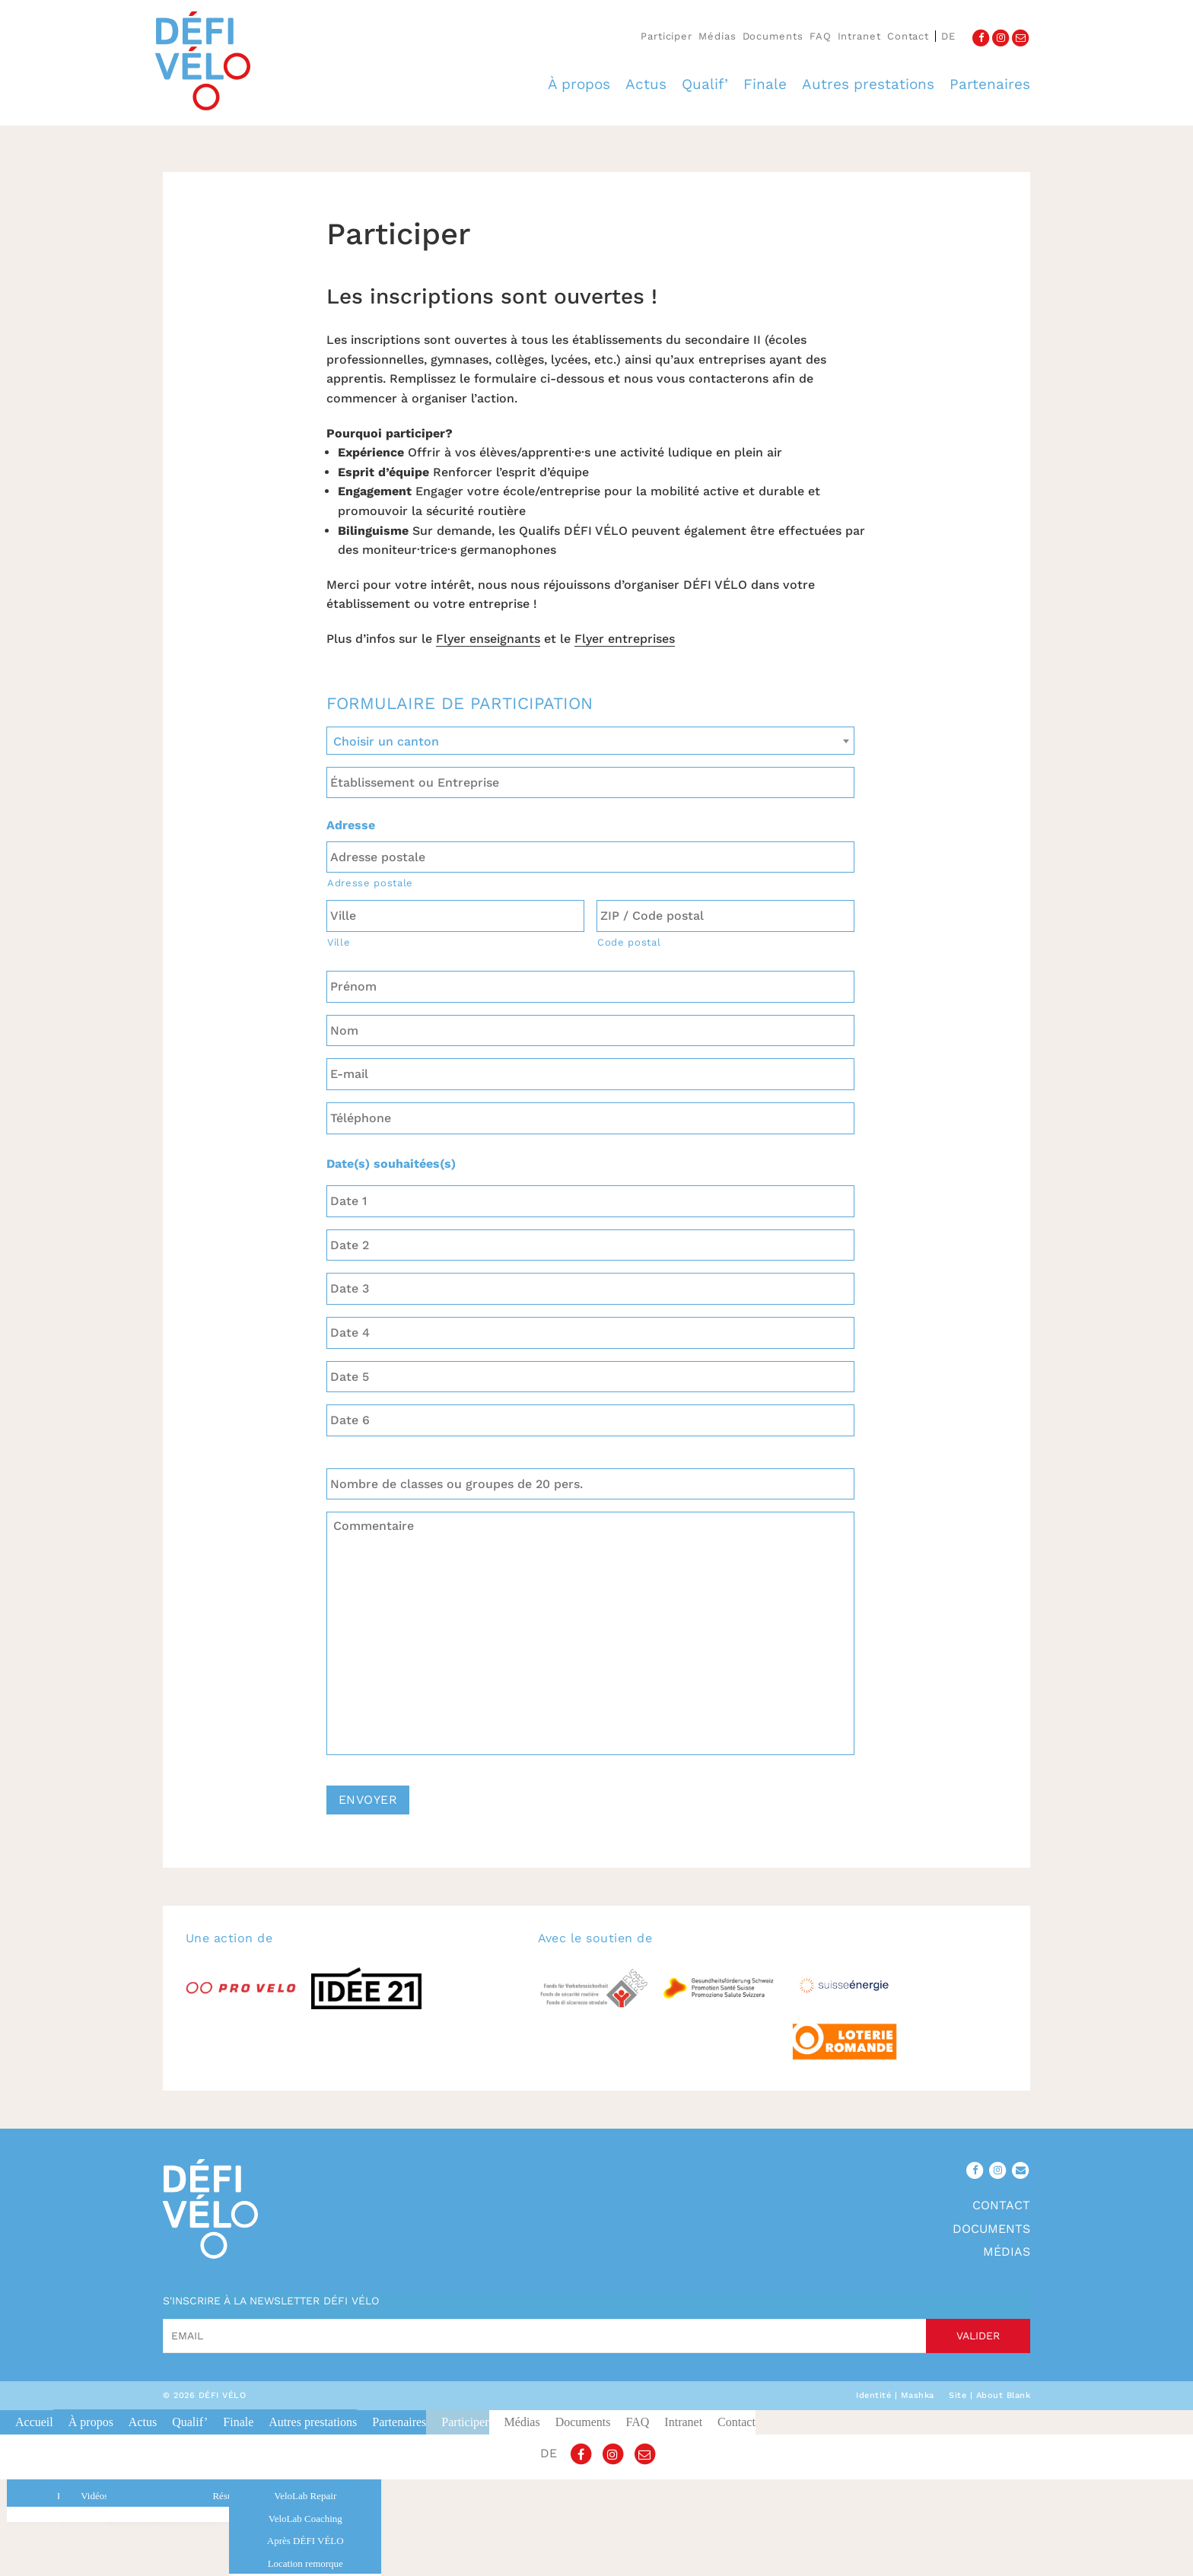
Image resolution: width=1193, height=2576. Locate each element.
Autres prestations (868, 84)
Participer (666, 36)
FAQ (821, 36)
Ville (338, 942)
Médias (717, 36)
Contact (908, 36)
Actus (645, 84)
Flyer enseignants (488, 638)
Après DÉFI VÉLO (305, 2540)
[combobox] (590, 741)
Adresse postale (370, 883)
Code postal (628, 942)
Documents (773, 36)
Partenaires (990, 84)
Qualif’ (705, 84)
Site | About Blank (989, 2395)
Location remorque (305, 2563)
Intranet (859, 36)
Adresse (350, 825)
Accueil (34, 2421)
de (948, 36)
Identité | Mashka (895, 2395)
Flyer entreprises (624, 638)
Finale (765, 84)
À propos (579, 84)
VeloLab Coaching (305, 2518)
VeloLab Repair (305, 2495)
